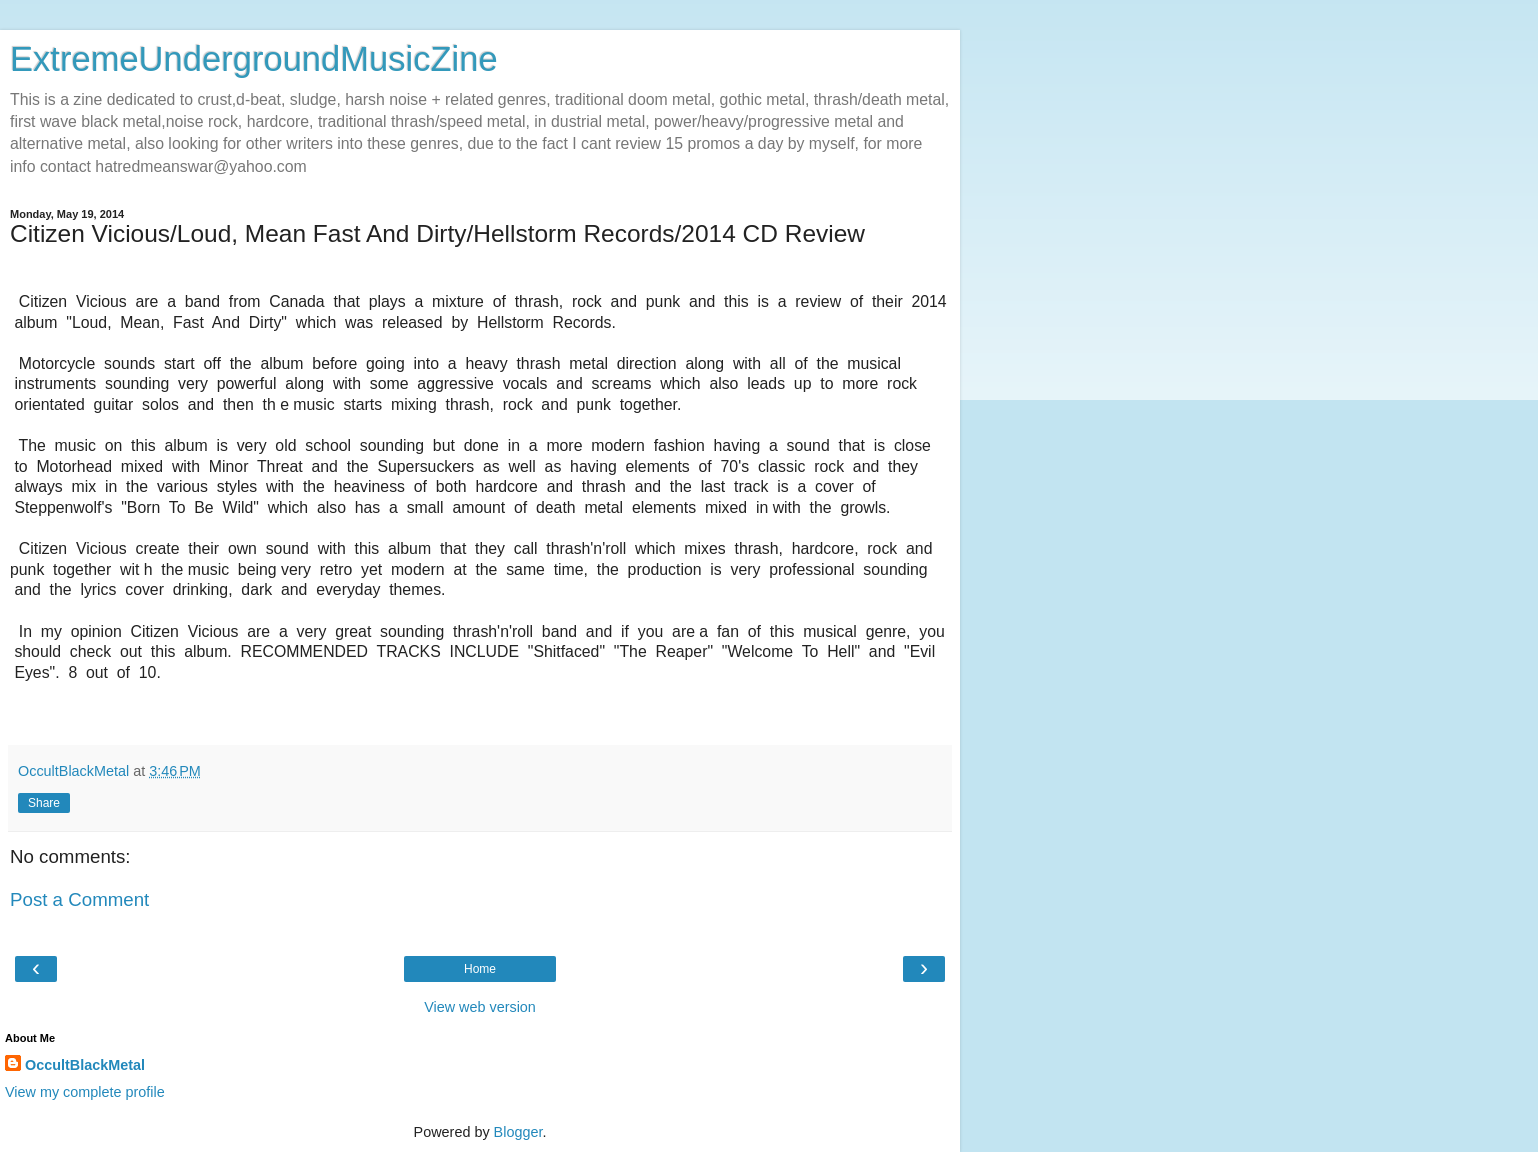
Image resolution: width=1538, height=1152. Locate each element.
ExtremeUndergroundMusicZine (254, 59)
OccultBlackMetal (85, 1065)
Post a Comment (79, 899)
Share (44, 803)
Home (480, 969)
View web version (480, 1007)
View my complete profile (85, 1092)
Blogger (518, 1132)
